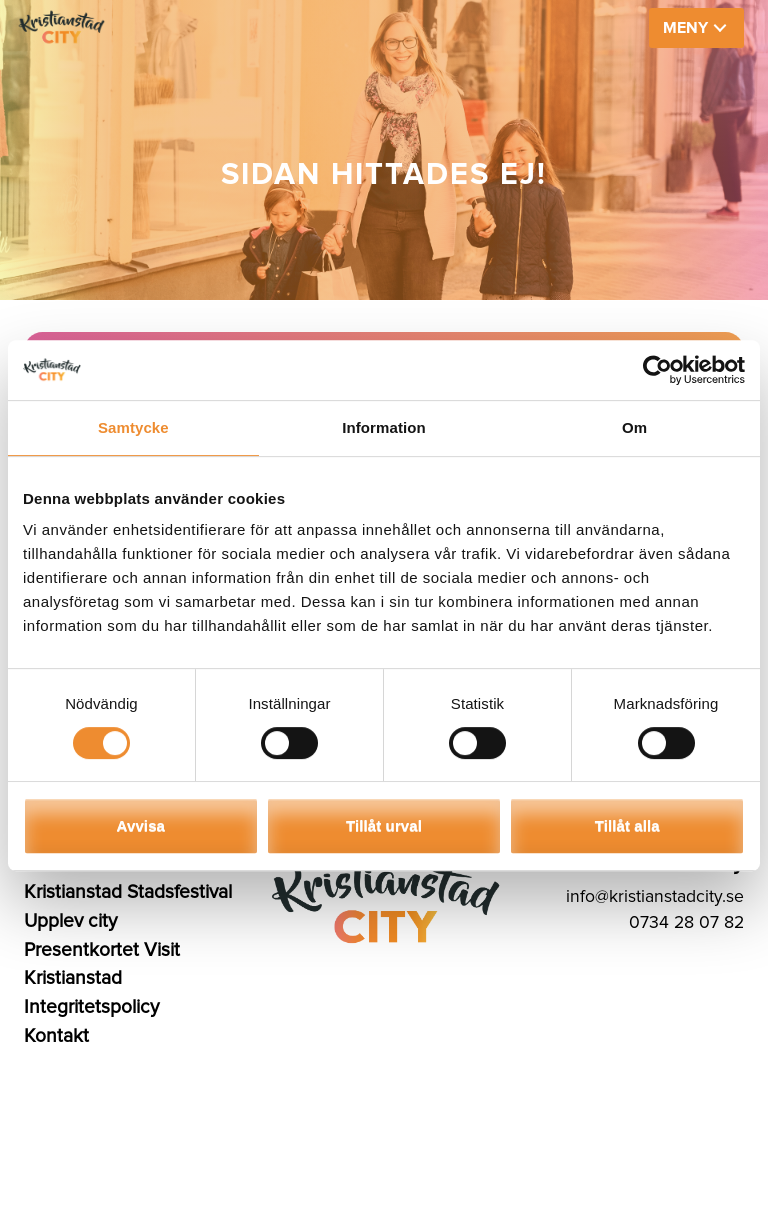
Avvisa (141, 825)
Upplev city (70, 921)
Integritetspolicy (91, 1007)
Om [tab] (634, 427)
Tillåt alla (627, 825)
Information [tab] (384, 427)
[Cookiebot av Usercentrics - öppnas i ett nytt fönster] (657, 370)
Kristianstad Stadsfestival (128, 892)
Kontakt (56, 1036)
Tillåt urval (384, 825)
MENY (685, 28)
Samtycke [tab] (133, 427)
